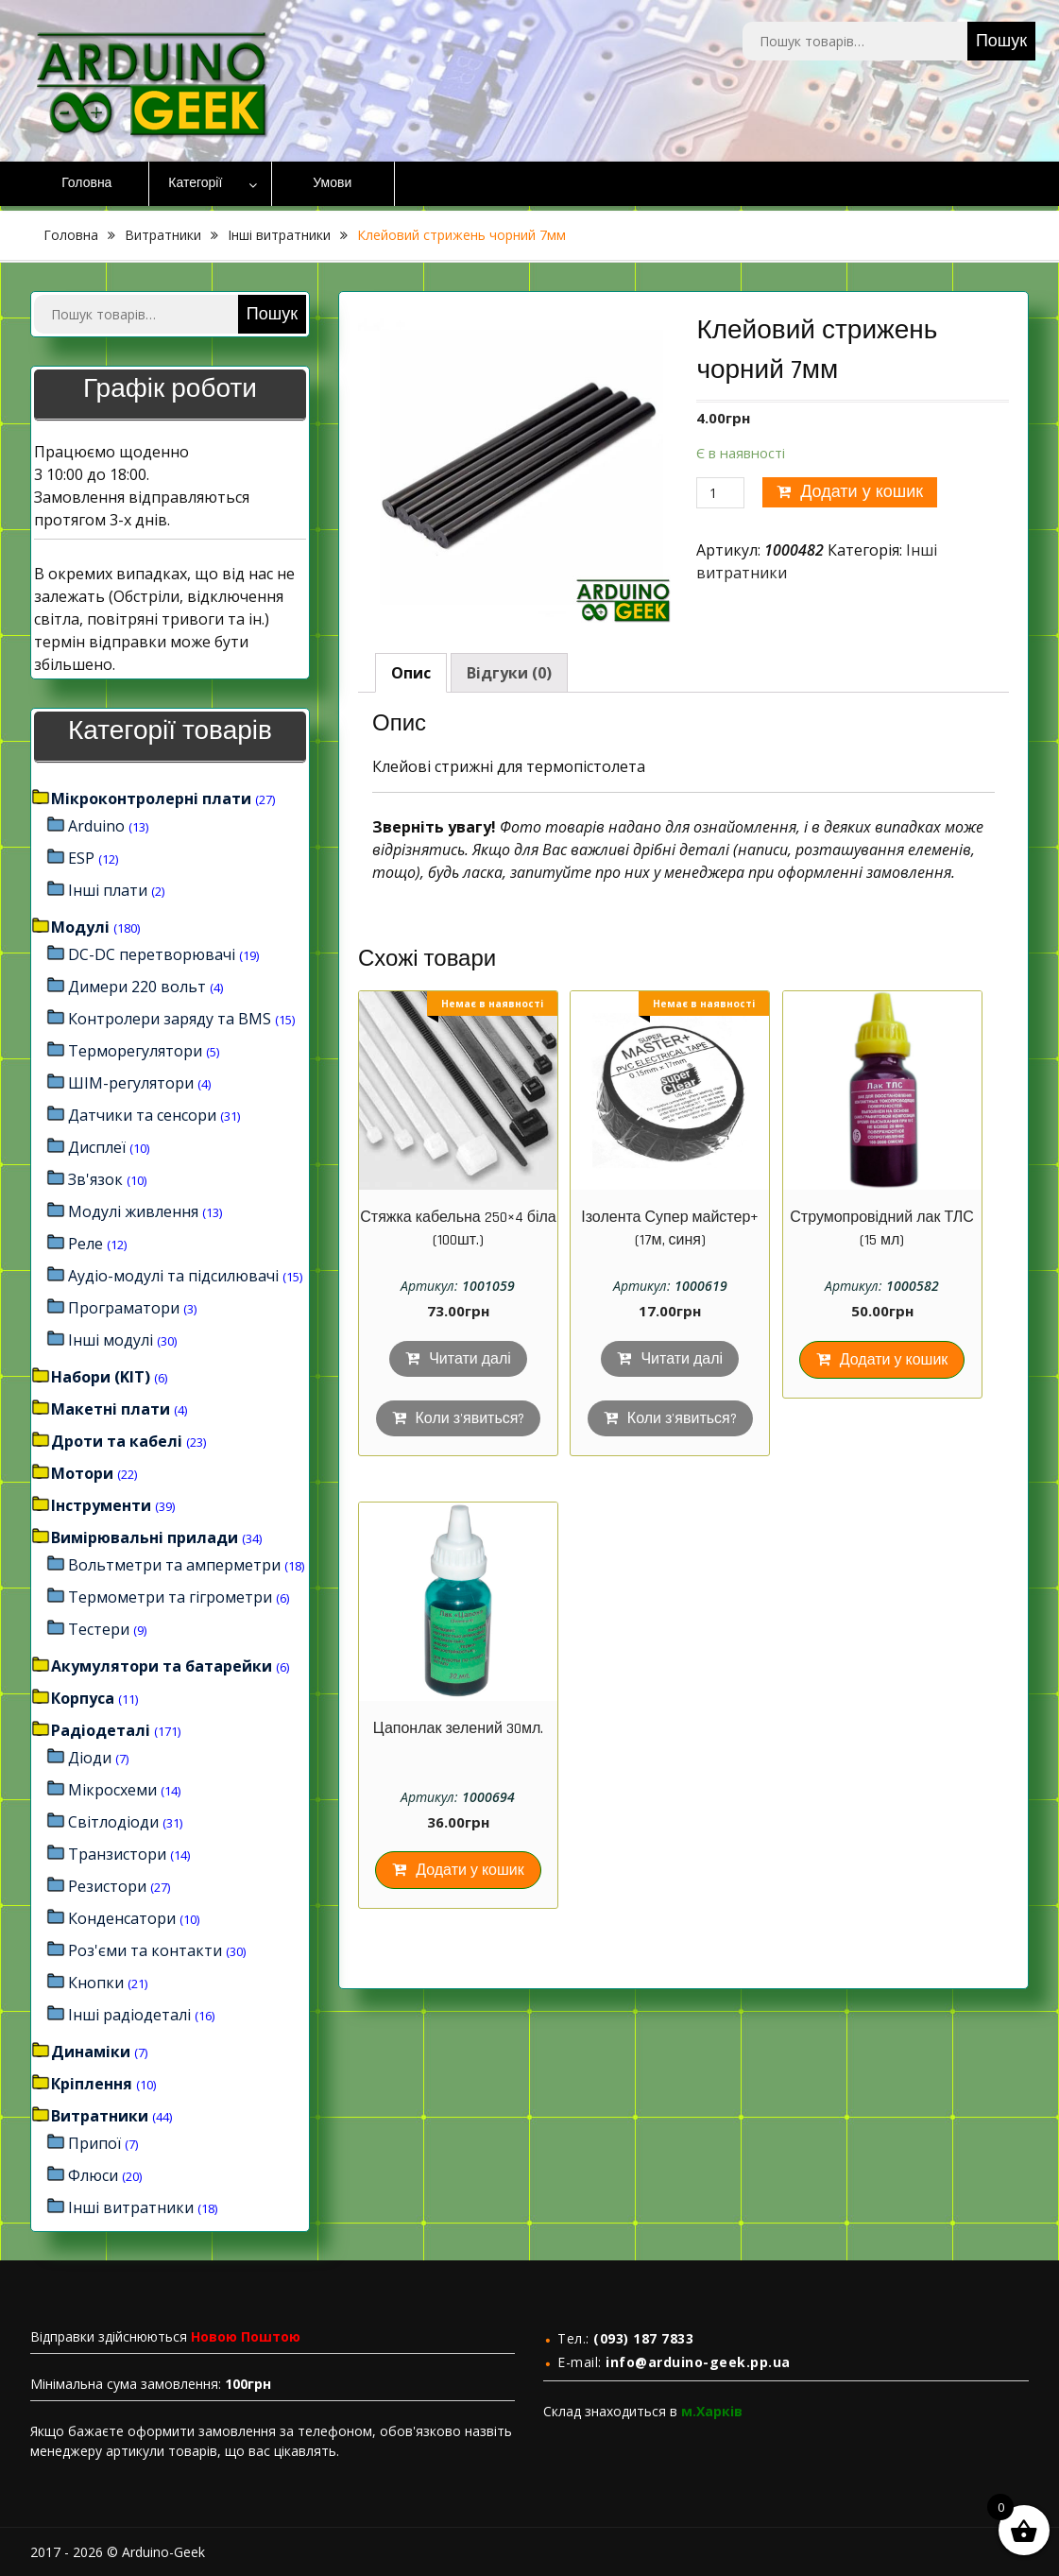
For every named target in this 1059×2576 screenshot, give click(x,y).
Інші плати (107, 890)
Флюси (93, 2175)
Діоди (89, 1757)
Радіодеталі (100, 1730)
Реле (85, 1243)
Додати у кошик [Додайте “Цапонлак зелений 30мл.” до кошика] (470, 1870)
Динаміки (90, 2051)
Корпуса (82, 1698)
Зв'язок (95, 1179)
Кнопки (96, 1982)
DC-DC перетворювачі (151, 954)
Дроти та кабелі (116, 1441)
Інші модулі (110, 1340)
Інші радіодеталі (129, 2014)
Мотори (82, 1473)
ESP (81, 858)
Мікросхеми (112, 1789)
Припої (94, 2143)
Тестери (98, 1629)
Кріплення (91, 2083)
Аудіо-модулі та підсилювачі (173, 1275)
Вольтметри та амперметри (174, 1564)
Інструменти (101, 1505)
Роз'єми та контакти (145, 1950)
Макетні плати (110, 1409)
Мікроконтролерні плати (151, 798)
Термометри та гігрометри (170, 1597)
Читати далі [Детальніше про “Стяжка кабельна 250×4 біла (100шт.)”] (470, 1359)
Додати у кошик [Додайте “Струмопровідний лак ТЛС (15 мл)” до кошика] (894, 1360)
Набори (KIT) (100, 1376)
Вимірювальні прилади (144, 1537)
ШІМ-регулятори (131, 1083)
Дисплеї (97, 1147)
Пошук (1001, 41)
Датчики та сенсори (142, 1115)
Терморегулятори (135, 1050)
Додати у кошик (861, 492)
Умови (332, 183)
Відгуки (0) (509, 672)
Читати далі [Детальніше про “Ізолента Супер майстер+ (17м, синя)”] (682, 1359)
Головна (86, 183)
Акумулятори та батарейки (161, 1666)
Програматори (123, 1307)
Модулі (80, 927)
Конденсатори (122, 1918)
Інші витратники (279, 235)
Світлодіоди (113, 1822)
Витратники (163, 235)
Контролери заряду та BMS (169, 1018)
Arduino (96, 826)
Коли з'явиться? (470, 1419)
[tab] (411, 673)
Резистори (107, 1886)
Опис (411, 672)
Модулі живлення (133, 1211)
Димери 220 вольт (137, 986)
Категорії (195, 183)
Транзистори (117, 1854)
